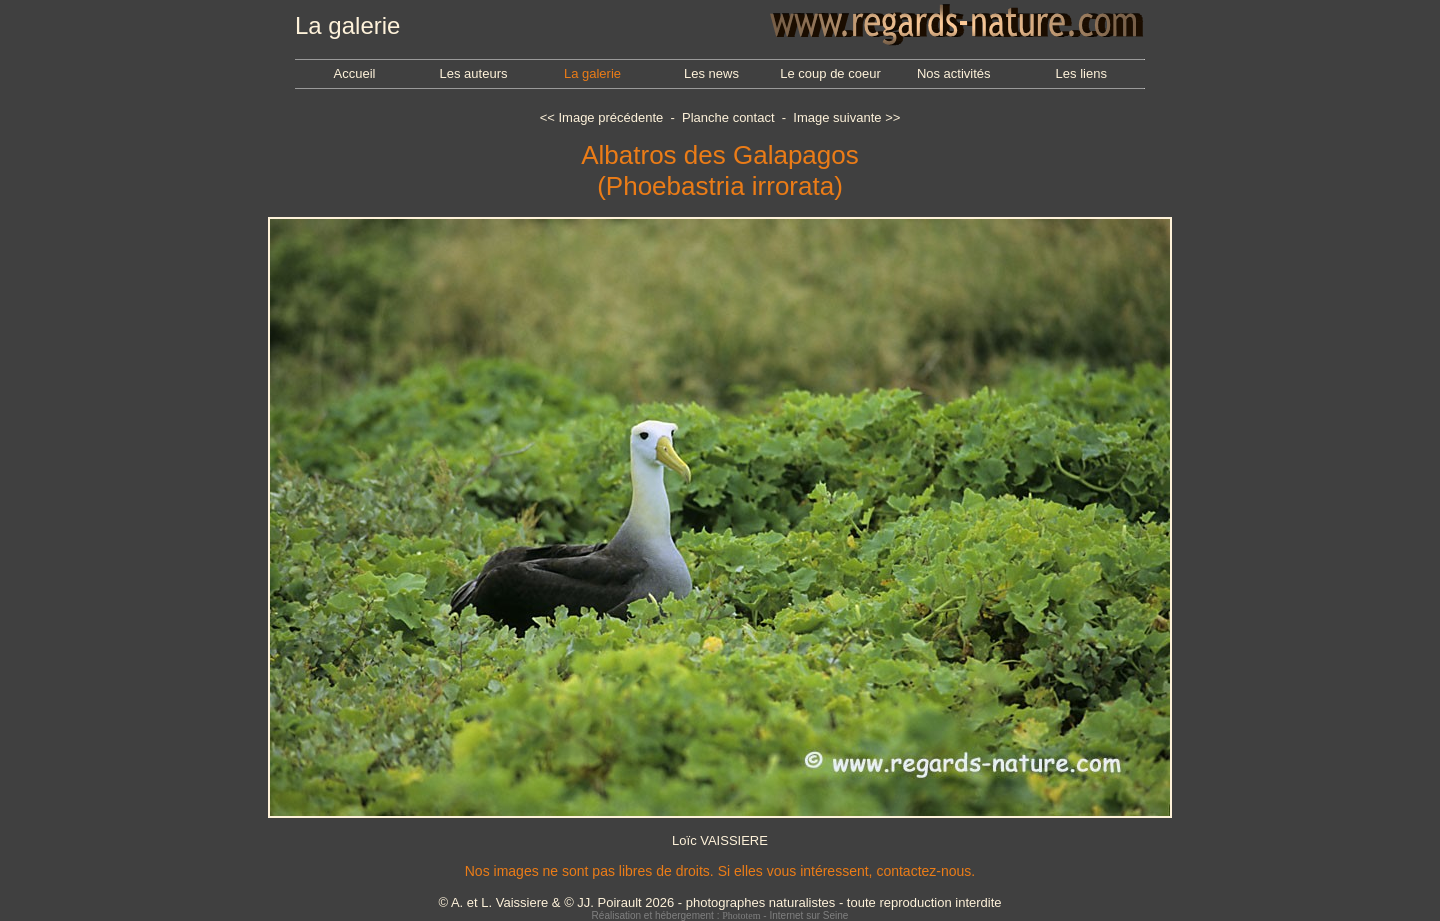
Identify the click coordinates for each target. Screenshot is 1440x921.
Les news (711, 73)
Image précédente (610, 117)
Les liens (1081, 73)
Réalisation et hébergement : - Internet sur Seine (720, 915)
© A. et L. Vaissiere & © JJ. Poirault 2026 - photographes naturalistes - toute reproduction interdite (719, 902)
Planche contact (728, 117)
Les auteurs (474, 73)
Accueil (355, 73)
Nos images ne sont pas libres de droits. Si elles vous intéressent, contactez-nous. (720, 871)
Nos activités (954, 73)
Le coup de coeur (830, 73)
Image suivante (837, 117)
